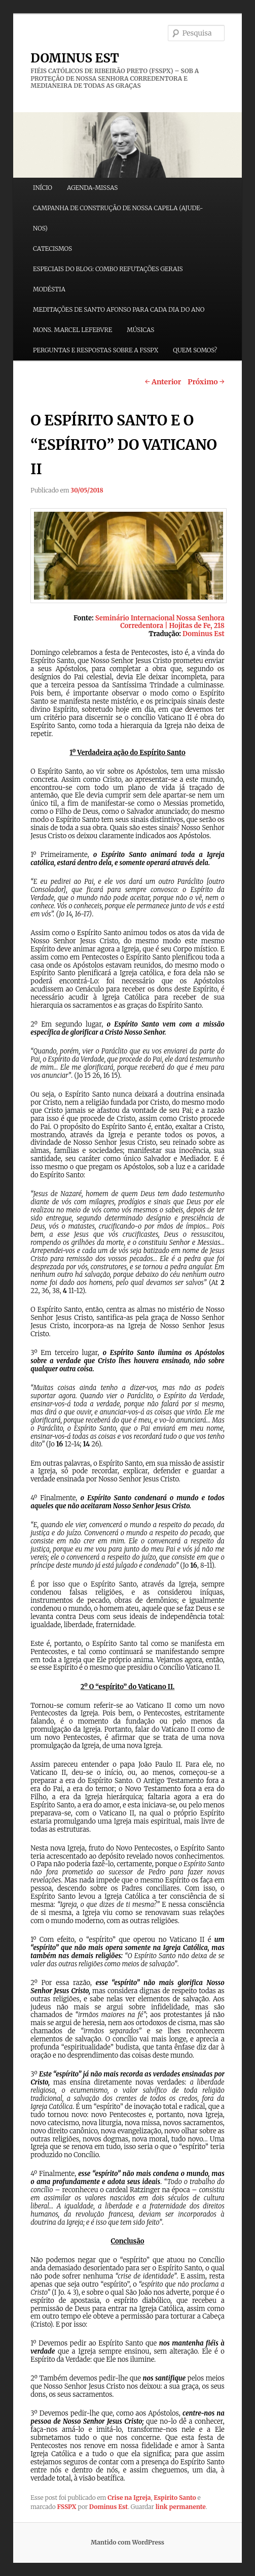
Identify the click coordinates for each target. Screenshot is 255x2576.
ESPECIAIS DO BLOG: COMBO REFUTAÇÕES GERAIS (108, 269)
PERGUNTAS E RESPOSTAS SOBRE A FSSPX (95, 350)
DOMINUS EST (74, 58)
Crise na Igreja (129, 2497)
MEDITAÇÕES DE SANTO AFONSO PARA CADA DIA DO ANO (118, 309)
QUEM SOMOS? (195, 350)
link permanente (181, 2507)
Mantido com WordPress (127, 2542)
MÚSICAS (140, 330)
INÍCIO (42, 187)
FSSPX (67, 2507)
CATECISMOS (52, 248)
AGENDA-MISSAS (92, 187)
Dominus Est (108, 2507)
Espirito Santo (175, 2497)
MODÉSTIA (49, 289)
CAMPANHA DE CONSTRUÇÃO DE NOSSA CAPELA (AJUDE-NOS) (118, 218)
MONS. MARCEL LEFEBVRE (72, 330)
